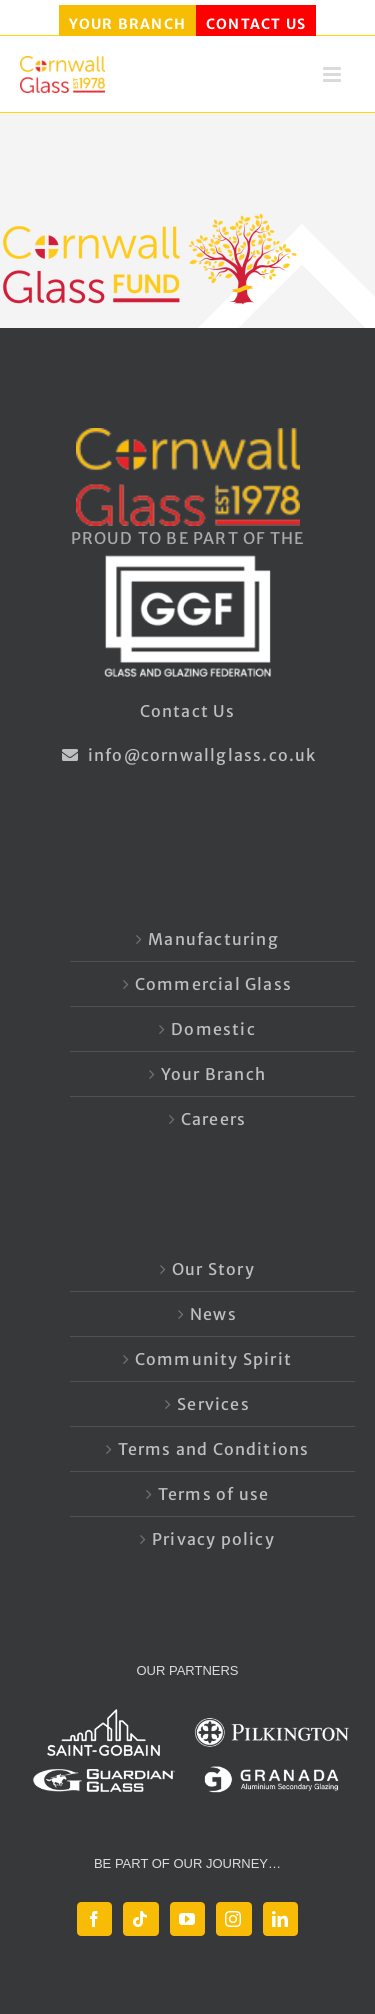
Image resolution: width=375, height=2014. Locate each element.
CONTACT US (256, 24)
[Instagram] (233, 1919)
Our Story (213, 1269)
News (213, 1314)
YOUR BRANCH (127, 24)
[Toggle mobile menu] (334, 80)
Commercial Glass (213, 984)
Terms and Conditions (214, 1449)
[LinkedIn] (280, 1919)
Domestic (213, 1029)
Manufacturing (213, 939)
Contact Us (188, 711)
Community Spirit (213, 1359)
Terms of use (213, 1494)
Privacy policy (213, 1539)
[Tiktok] (140, 1919)
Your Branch (213, 1074)
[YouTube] (187, 1919)
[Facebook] (94, 1919)
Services (213, 1404)
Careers (213, 1119)
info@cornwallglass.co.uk (187, 755)
